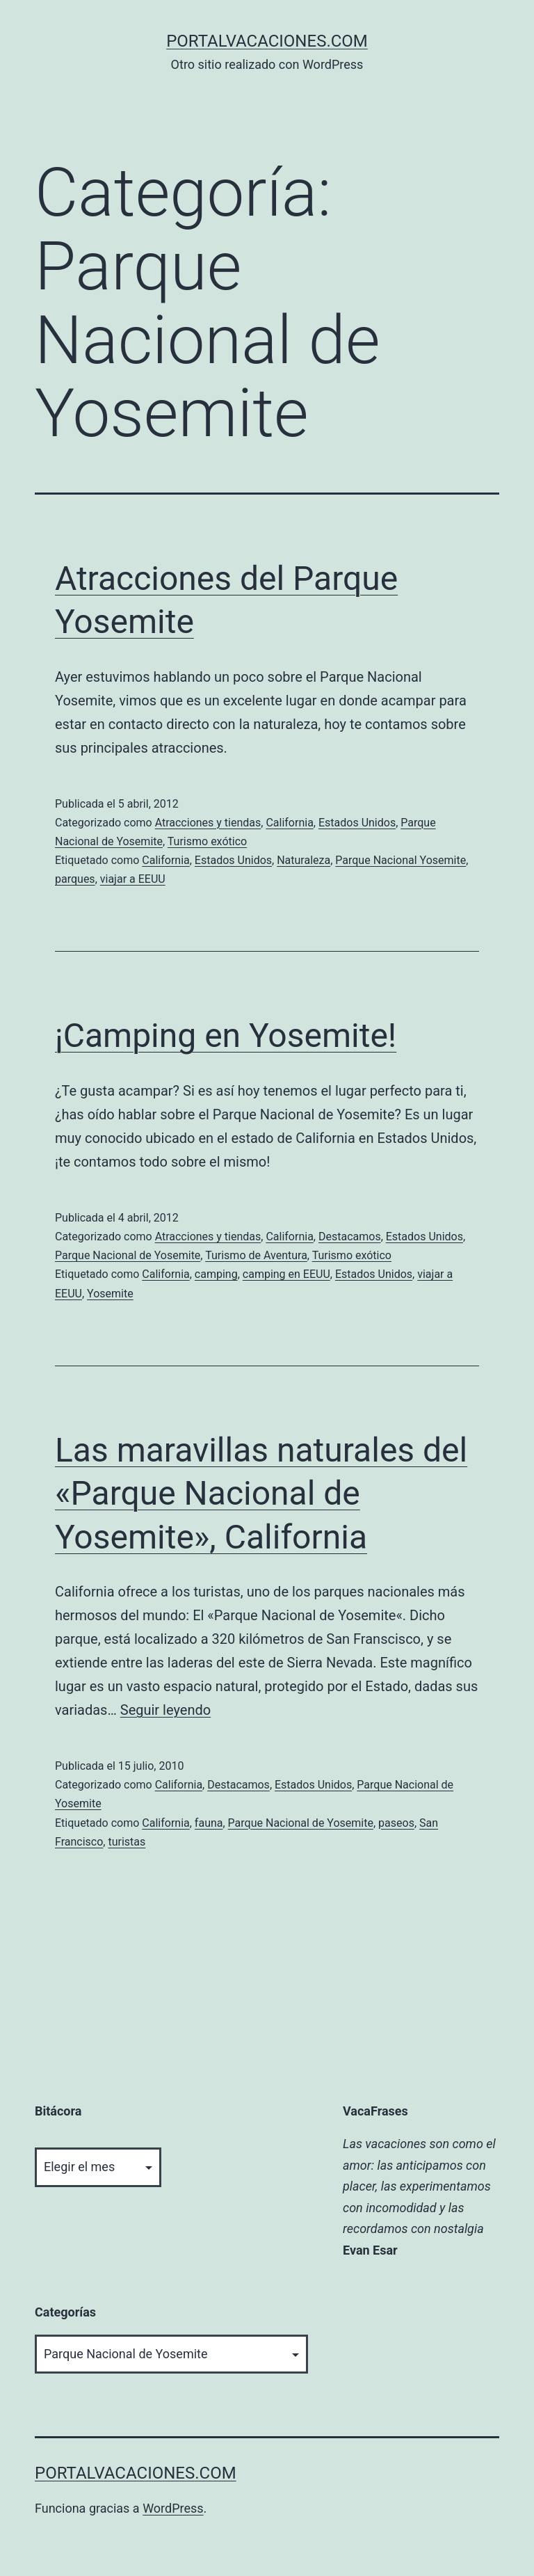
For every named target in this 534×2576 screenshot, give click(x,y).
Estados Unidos (357, 822)
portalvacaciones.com (267, 41)
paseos (396, 1823)
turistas (126, 1841)
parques (75, 879)
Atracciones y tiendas (208, 822)
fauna (209, 1823)
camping (216, 1274)
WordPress (173, 2508)
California (289, 822)
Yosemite (110, 1293)
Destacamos (349, 1236)
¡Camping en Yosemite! (225, 1035)
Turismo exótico (207, 841)
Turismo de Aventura (256, 1255)
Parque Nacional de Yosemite (127, 1255)
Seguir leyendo (165, 1710)
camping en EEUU (286, 1274)
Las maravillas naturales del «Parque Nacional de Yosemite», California (261, 1493)
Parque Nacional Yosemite (400, 860)
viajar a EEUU (132, 879)
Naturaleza (303, 860)
